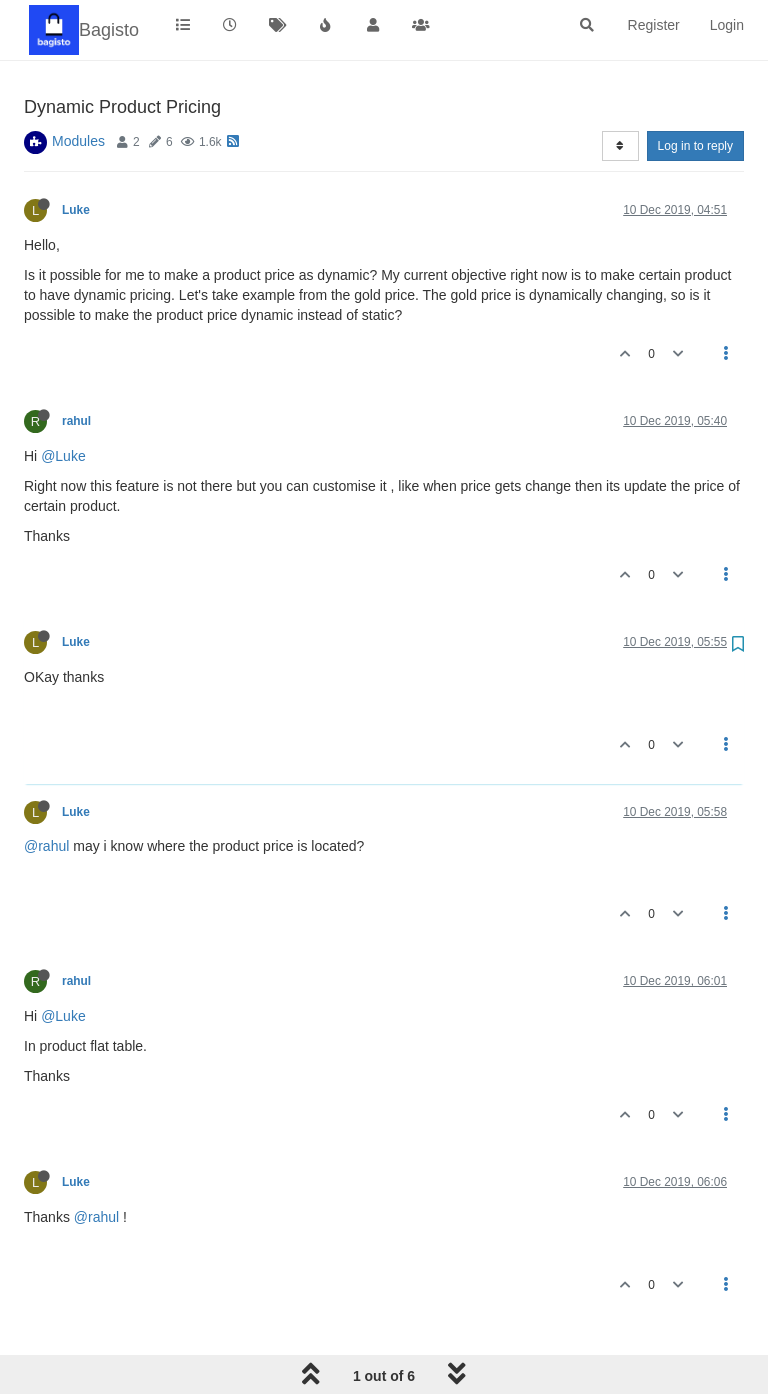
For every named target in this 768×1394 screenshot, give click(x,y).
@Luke (63, 456)
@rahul (46, 846)
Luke (76, 210)
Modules (78, 141)
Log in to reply (695, 146)
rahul (76, 421)
